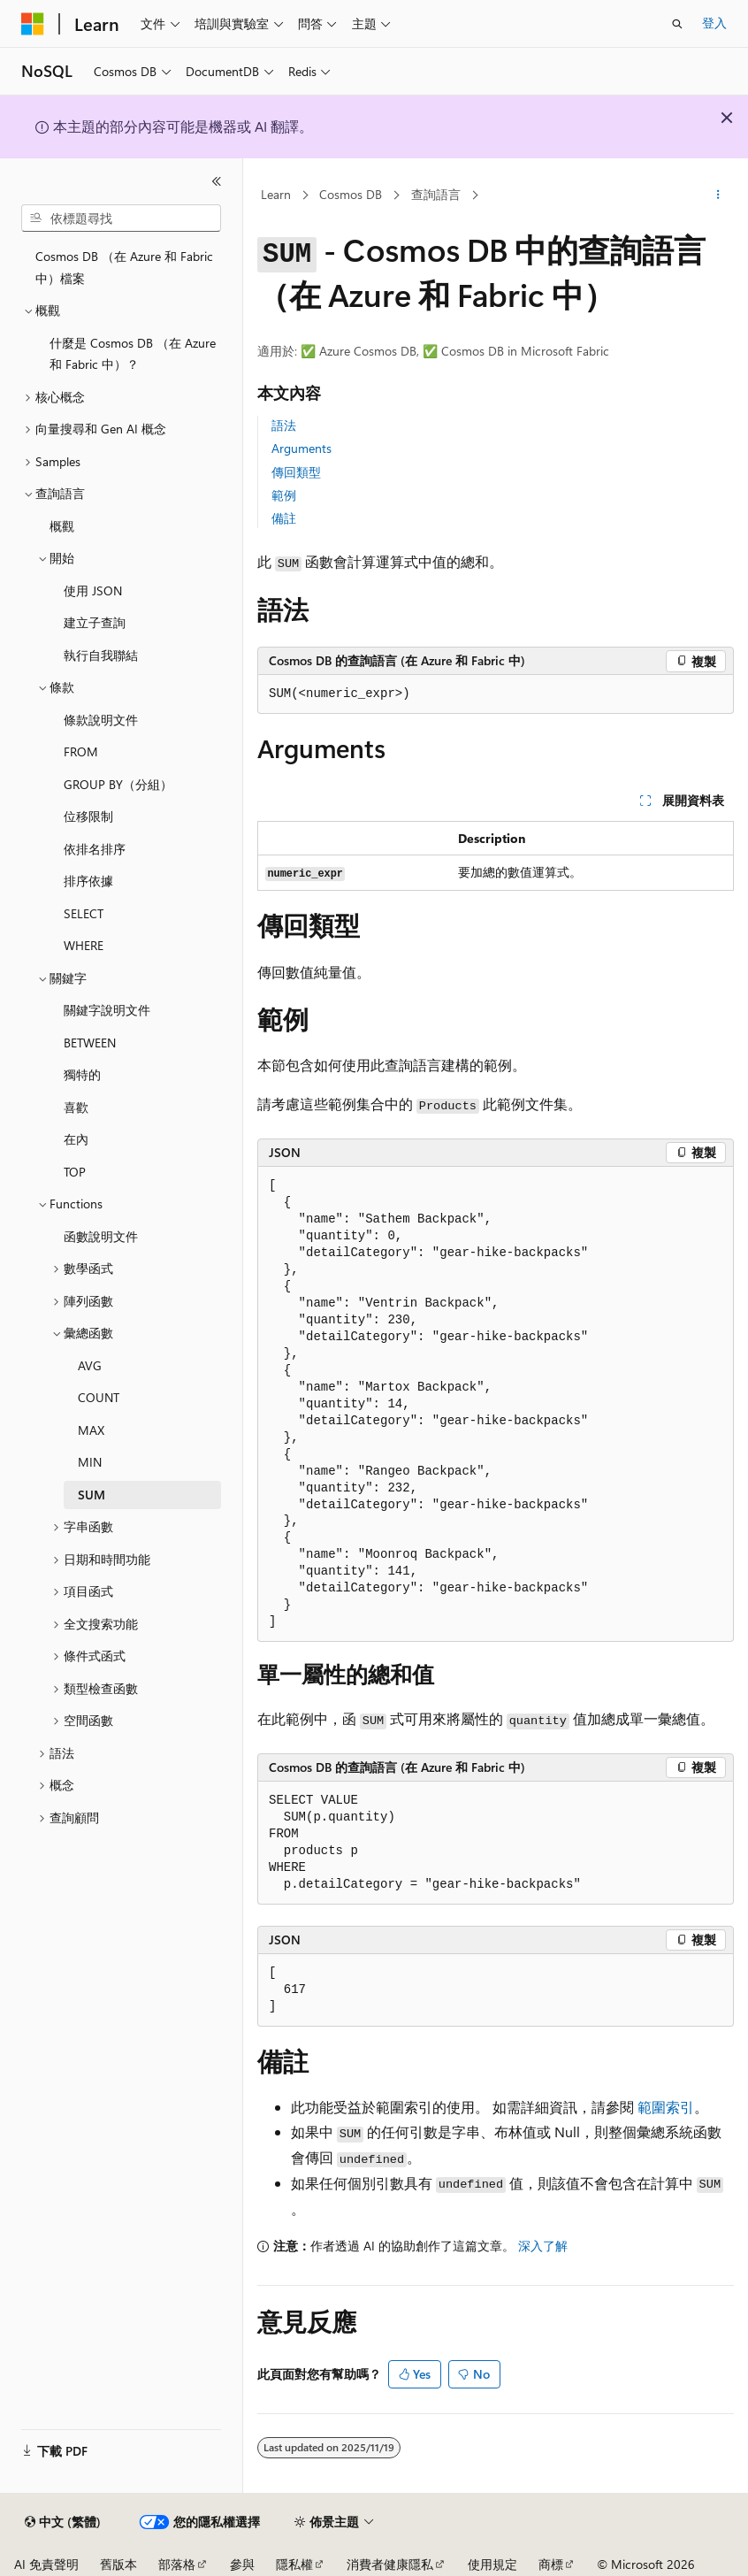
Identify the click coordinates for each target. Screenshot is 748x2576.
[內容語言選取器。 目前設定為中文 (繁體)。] (62, 2522)
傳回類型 (296, 472)
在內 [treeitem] (76, 1139)
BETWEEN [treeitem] (90, 1042)
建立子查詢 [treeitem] (95, 622)
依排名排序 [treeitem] (95, 848)
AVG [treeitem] (90, 1365)
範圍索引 (665, 2106)
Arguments (301, 448)
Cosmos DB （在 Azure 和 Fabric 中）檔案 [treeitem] (124, 267)
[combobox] (121, 218)
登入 (714, 22)
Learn (276, 194)
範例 (283, 495)
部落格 (176, 2564)
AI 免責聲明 (46, 2564)
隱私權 (294, 2564)
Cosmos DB (350, 194)
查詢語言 (436, 194)
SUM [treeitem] (91, 1494)
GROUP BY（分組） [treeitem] (118, 784)
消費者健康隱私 (390, 2564)
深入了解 (543, 2245)
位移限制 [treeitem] (88, 816)
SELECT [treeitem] (83, 913)
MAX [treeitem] (91, 1430)
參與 (242, 2564)
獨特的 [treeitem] (82, 1074)
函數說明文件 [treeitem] (101, 1236)
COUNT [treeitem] (98, 1397)
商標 (550, 2564)
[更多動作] (718, 195)
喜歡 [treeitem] (76, 1107)
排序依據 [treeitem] (88, 880)
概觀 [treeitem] (62, 526)
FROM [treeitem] (81, 751)
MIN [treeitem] (90, 1461)
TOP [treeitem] (75, 1171)
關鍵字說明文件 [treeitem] (107, 1009)
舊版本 (118, 2564)
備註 (283, 518)
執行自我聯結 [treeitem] (101, 655)
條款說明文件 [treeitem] (101, 719)
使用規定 (492, 2564)
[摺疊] (216, 181)
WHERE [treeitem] (83, 945)
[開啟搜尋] (677, 24)
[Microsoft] (32, 23)
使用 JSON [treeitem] (93, 590)
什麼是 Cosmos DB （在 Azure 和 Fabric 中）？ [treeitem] (133, 353)
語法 (283, 425)
